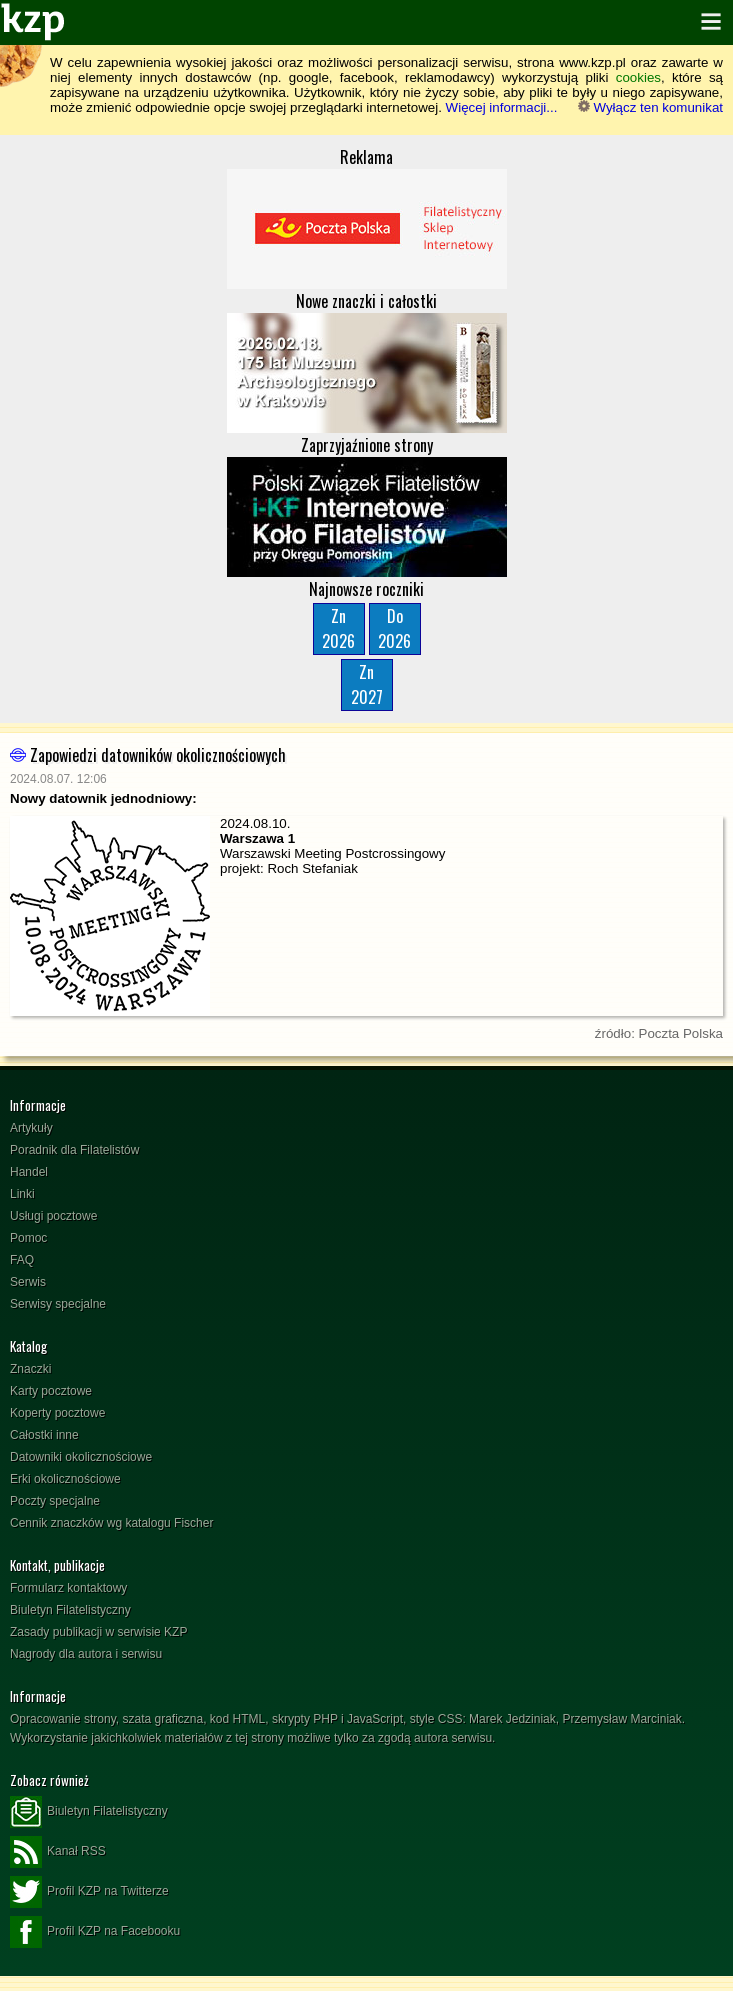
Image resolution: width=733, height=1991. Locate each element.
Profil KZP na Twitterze (89, 1892)
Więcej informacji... (502, 107)
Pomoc (28, 1238)
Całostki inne (44, 1435)
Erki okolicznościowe (65, 1479)
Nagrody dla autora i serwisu (86, 1654)
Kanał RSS (58, 1852)
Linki (22, 1194)
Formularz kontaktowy (68, 1588)
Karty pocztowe (51, 1391)
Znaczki (30, 1369)
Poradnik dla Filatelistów (74, 1150)
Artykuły (31, 1128)
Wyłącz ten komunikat (650, 107)
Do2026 (394, 628)
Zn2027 (367, 684)
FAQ (22, 1260)
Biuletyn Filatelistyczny (70, 1610)
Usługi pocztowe (53, 1216)
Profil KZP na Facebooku (95, 1932)
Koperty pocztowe (57, 1413)
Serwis (28, 1282)
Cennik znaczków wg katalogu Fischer (111, 1523)
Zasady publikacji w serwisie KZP (98, 1632)
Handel (29, 1172)
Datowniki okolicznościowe (81, 1457)
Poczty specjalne (55, 1501)
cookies (638, 77)
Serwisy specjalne (58, 1304)
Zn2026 (338, 628)
